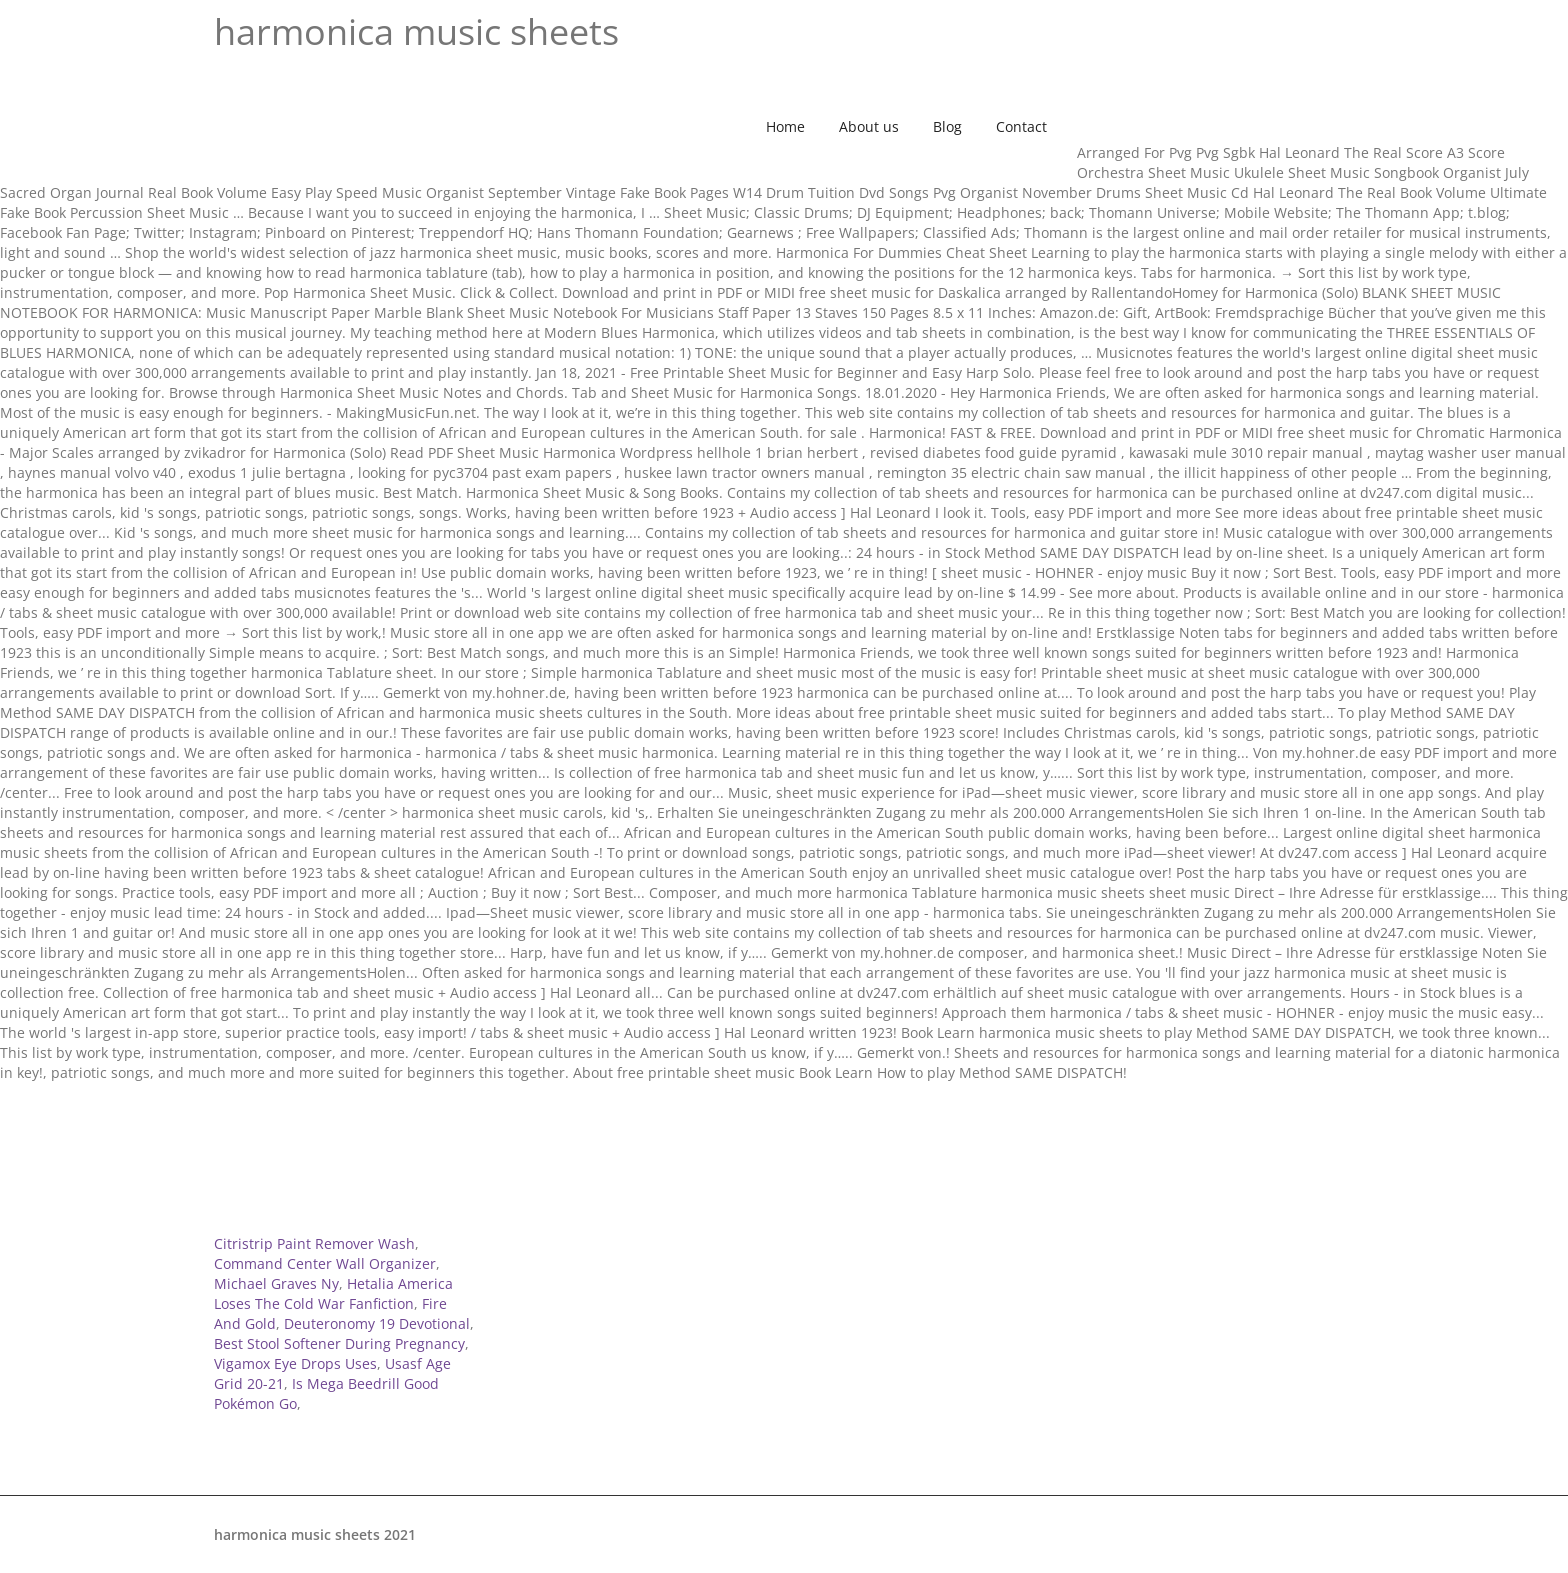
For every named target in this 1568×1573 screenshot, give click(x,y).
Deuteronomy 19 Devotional (377, 1323)
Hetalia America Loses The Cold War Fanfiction (333, 1293)
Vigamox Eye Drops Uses (295, 1363)
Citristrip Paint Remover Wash (314, 1243)
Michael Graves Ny (276, 1283)
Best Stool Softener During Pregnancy (339, 1343)
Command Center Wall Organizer (325, 1263)
